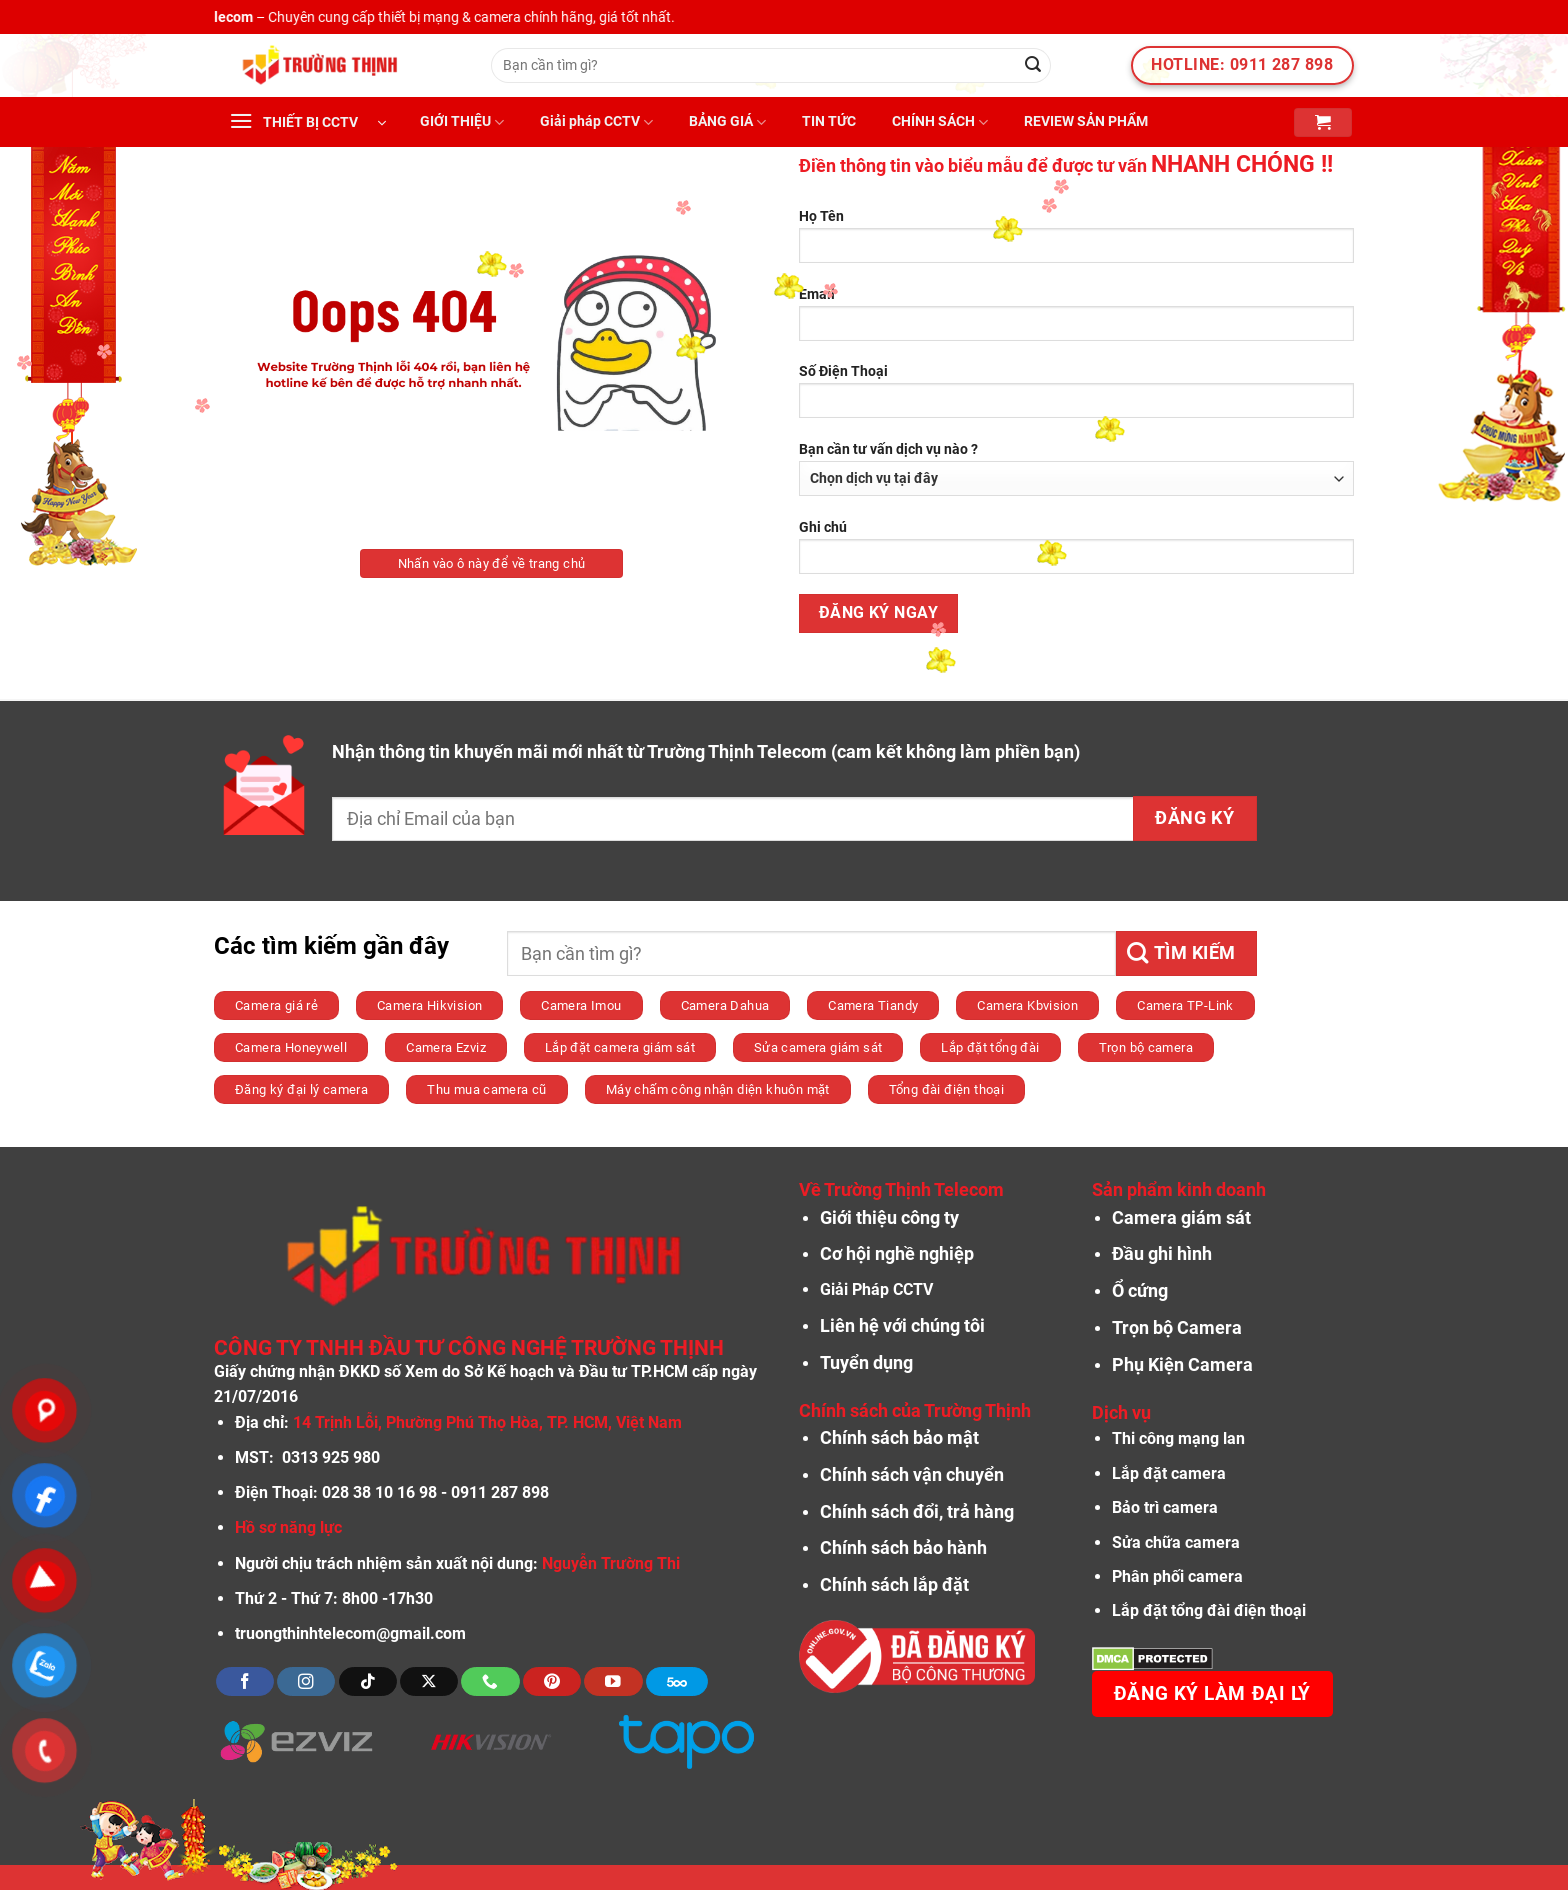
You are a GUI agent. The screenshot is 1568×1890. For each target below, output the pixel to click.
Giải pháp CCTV (596, 122)
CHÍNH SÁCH (940, 122)
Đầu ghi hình (1162, 1254)
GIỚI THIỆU (462, 122)
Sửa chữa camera (1176, 1542)
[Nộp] (1033, 66)
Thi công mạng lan (1178, 1438)
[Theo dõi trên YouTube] (613, 1681)
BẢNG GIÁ (727, 122)
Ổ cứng (1140, 1291)
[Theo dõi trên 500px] (677, 1681)
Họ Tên (1076, 242)
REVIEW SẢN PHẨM (1086, 121)
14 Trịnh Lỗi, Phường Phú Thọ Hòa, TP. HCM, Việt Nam (487, 1422)
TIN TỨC (829, 121)
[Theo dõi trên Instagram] (306, 1681)
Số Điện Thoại (1076, 397)
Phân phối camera (1177, 1576)
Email (1076, 320)
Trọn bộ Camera (1177, 1328)
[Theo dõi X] (429, 1681)
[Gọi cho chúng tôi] (490, 1681)
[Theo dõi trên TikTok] (368, 1681)
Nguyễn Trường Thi (611, 1563)
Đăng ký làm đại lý (1212, 1694)
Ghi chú (1076, 553)
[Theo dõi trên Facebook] (245, 1681)
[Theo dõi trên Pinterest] (552, 1681)
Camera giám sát (1181, 1218)
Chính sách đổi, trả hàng (917, 1512)
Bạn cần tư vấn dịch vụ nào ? (1076, 468)
